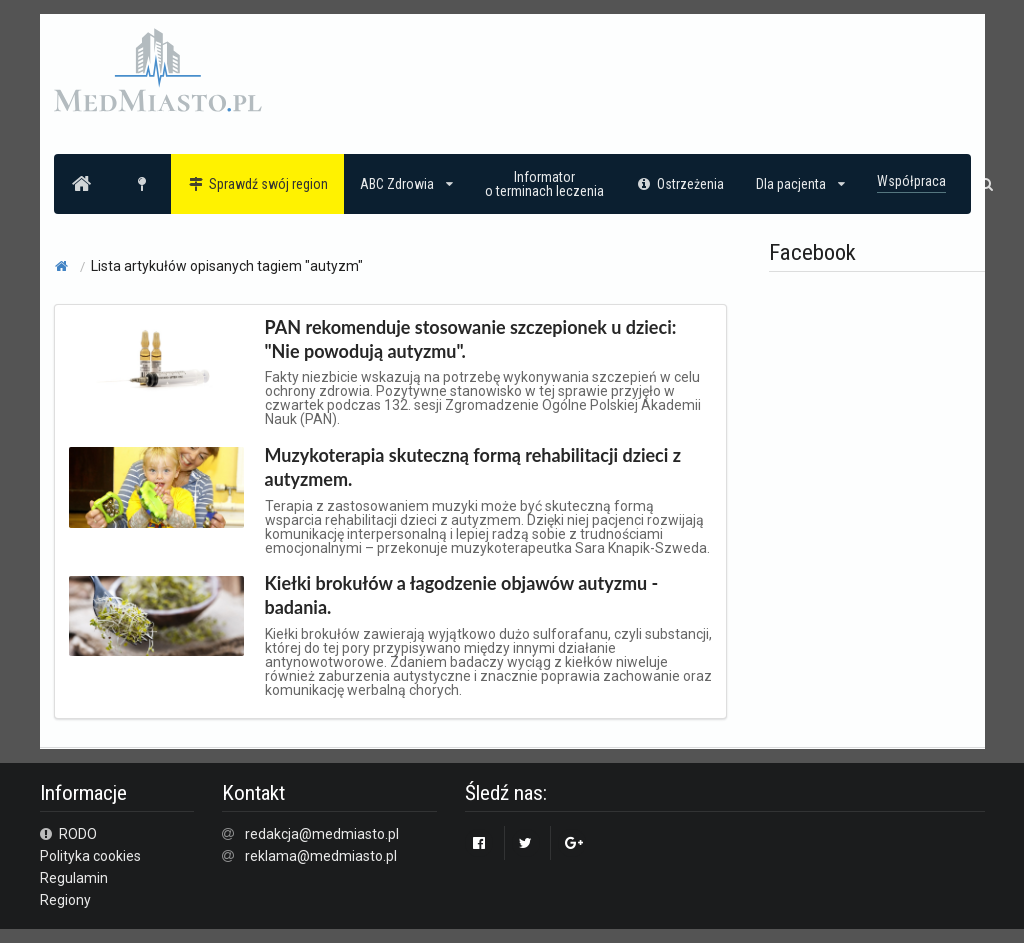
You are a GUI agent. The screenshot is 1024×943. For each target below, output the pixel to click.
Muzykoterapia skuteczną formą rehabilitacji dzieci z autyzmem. (473, 467)
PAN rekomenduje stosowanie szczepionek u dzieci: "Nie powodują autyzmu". (471, 339)
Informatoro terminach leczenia (544, 184)
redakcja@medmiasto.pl (322, 834)
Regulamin (74, 878)
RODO (69, 834)
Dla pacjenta (800, 184)
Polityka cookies (90, 856)
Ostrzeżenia (680, 184)
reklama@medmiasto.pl (321, 856)
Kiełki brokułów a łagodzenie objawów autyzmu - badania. (462, 595)
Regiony (65, 900)
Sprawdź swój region (257, 184)
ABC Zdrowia (406, 184)
